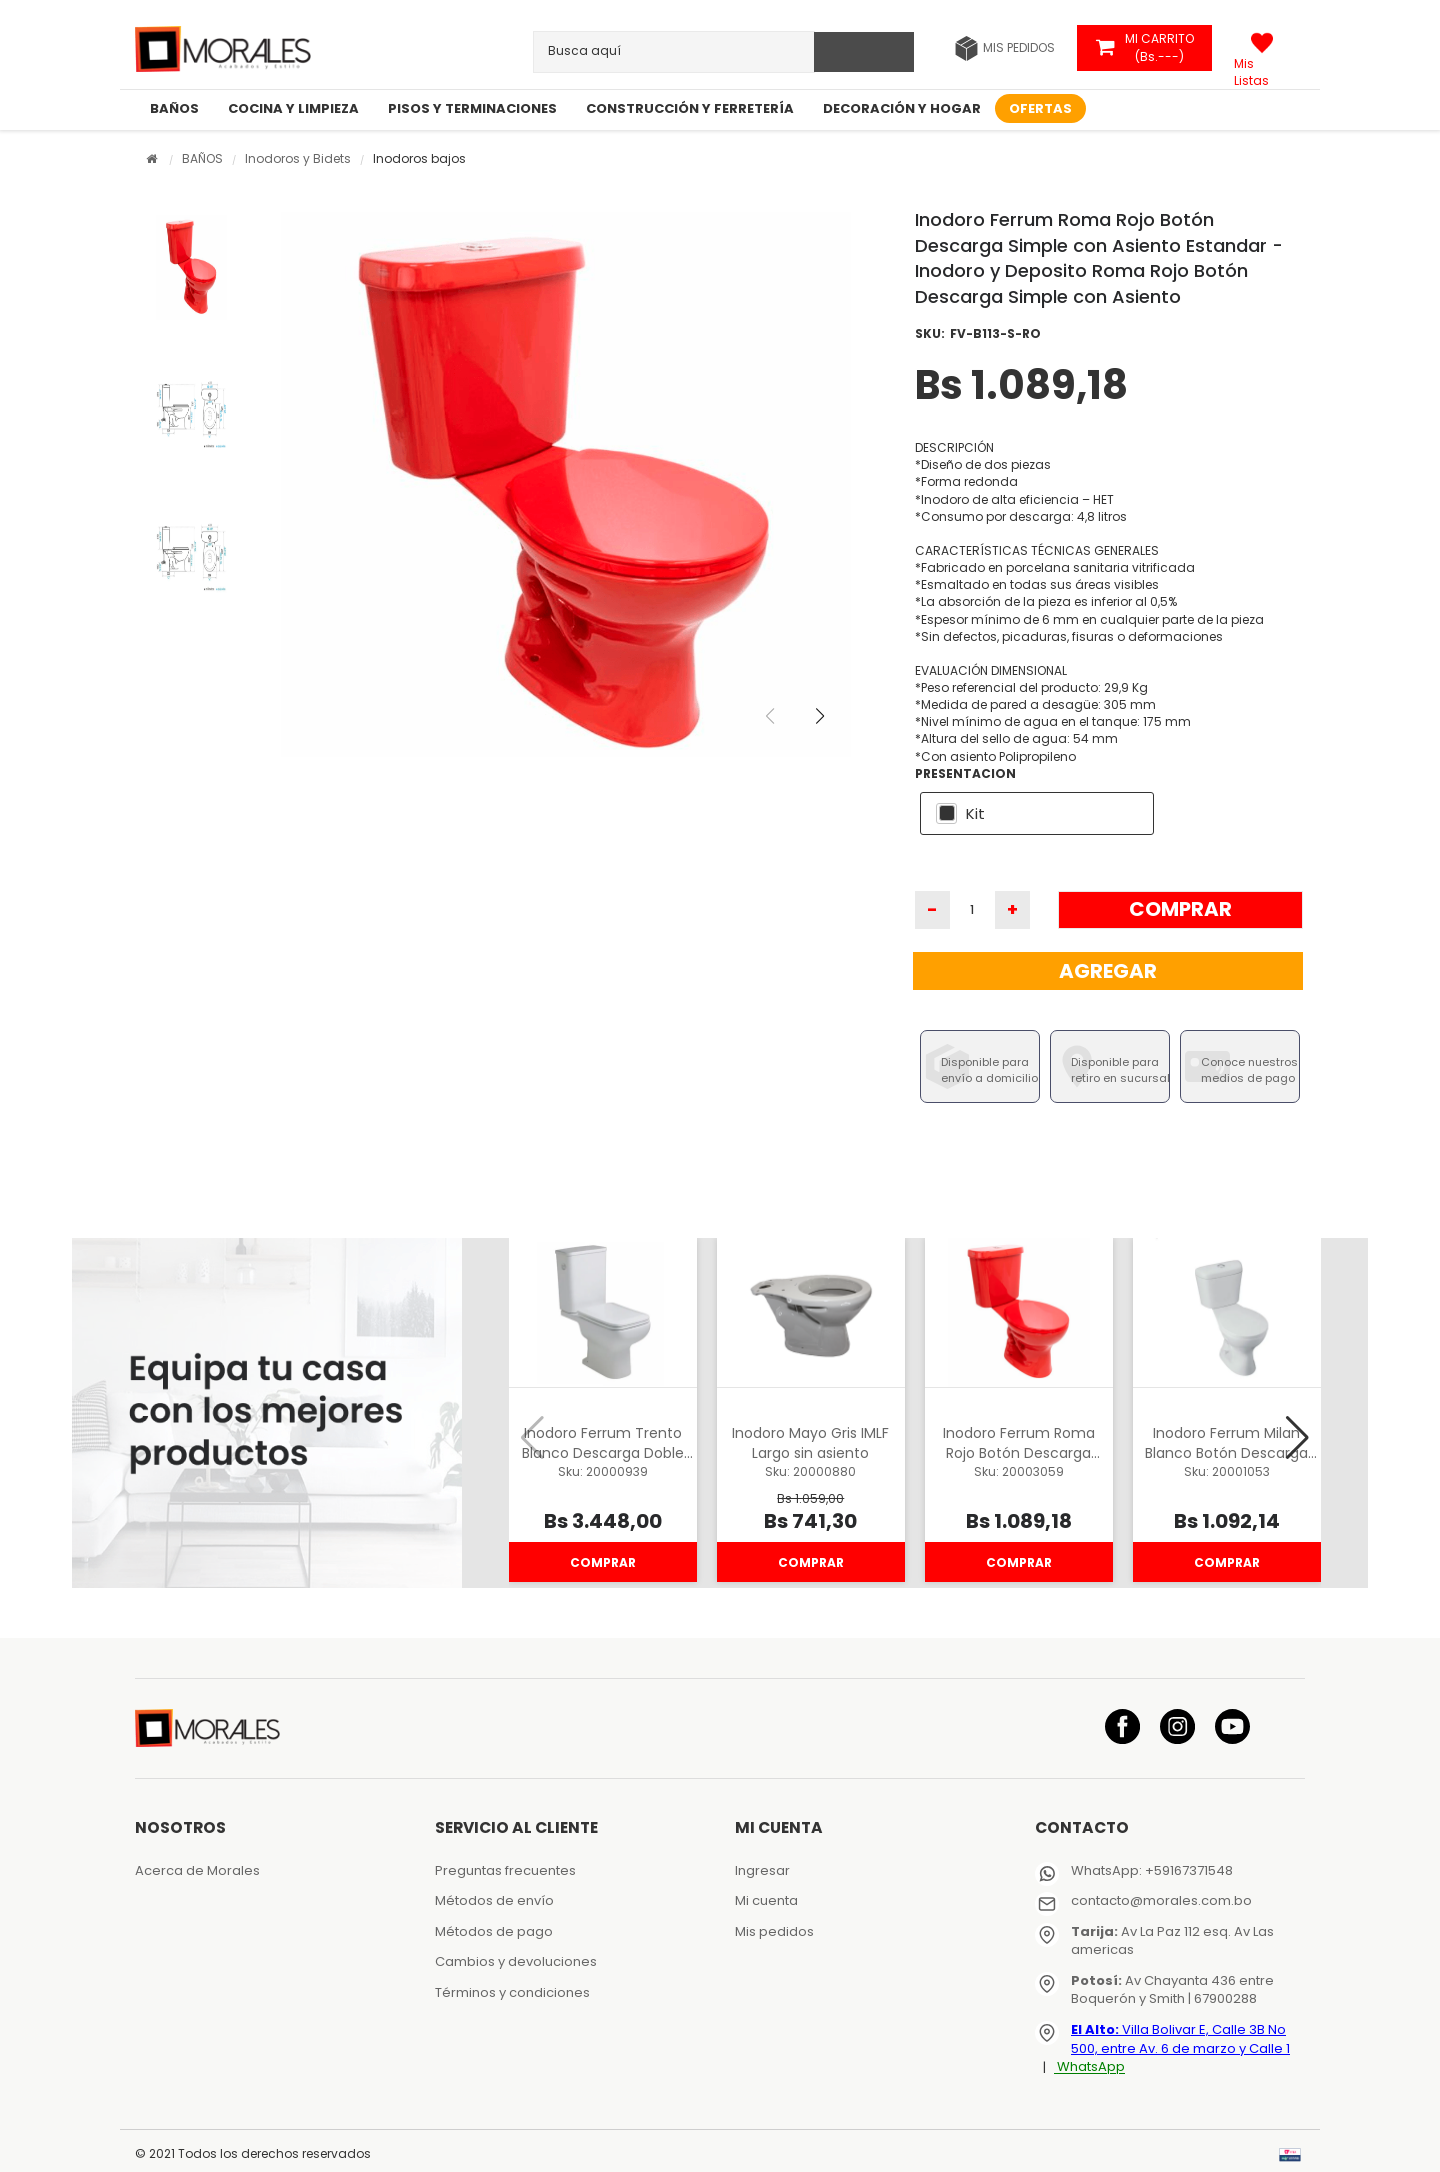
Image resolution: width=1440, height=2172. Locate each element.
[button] (836, 730)
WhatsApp (1089, 2067)
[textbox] (624, 51)
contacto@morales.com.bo (1161, 1900)
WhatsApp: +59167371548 (1152, 1870)
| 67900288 (1221, 1998)
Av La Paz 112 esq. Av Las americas (1172, 1941)
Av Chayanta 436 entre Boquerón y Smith (1172, 1990)
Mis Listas (1251, 65)
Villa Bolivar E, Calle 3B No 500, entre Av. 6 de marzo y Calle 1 (1180, 2039)
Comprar (1180, 909)
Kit (975, 813)
